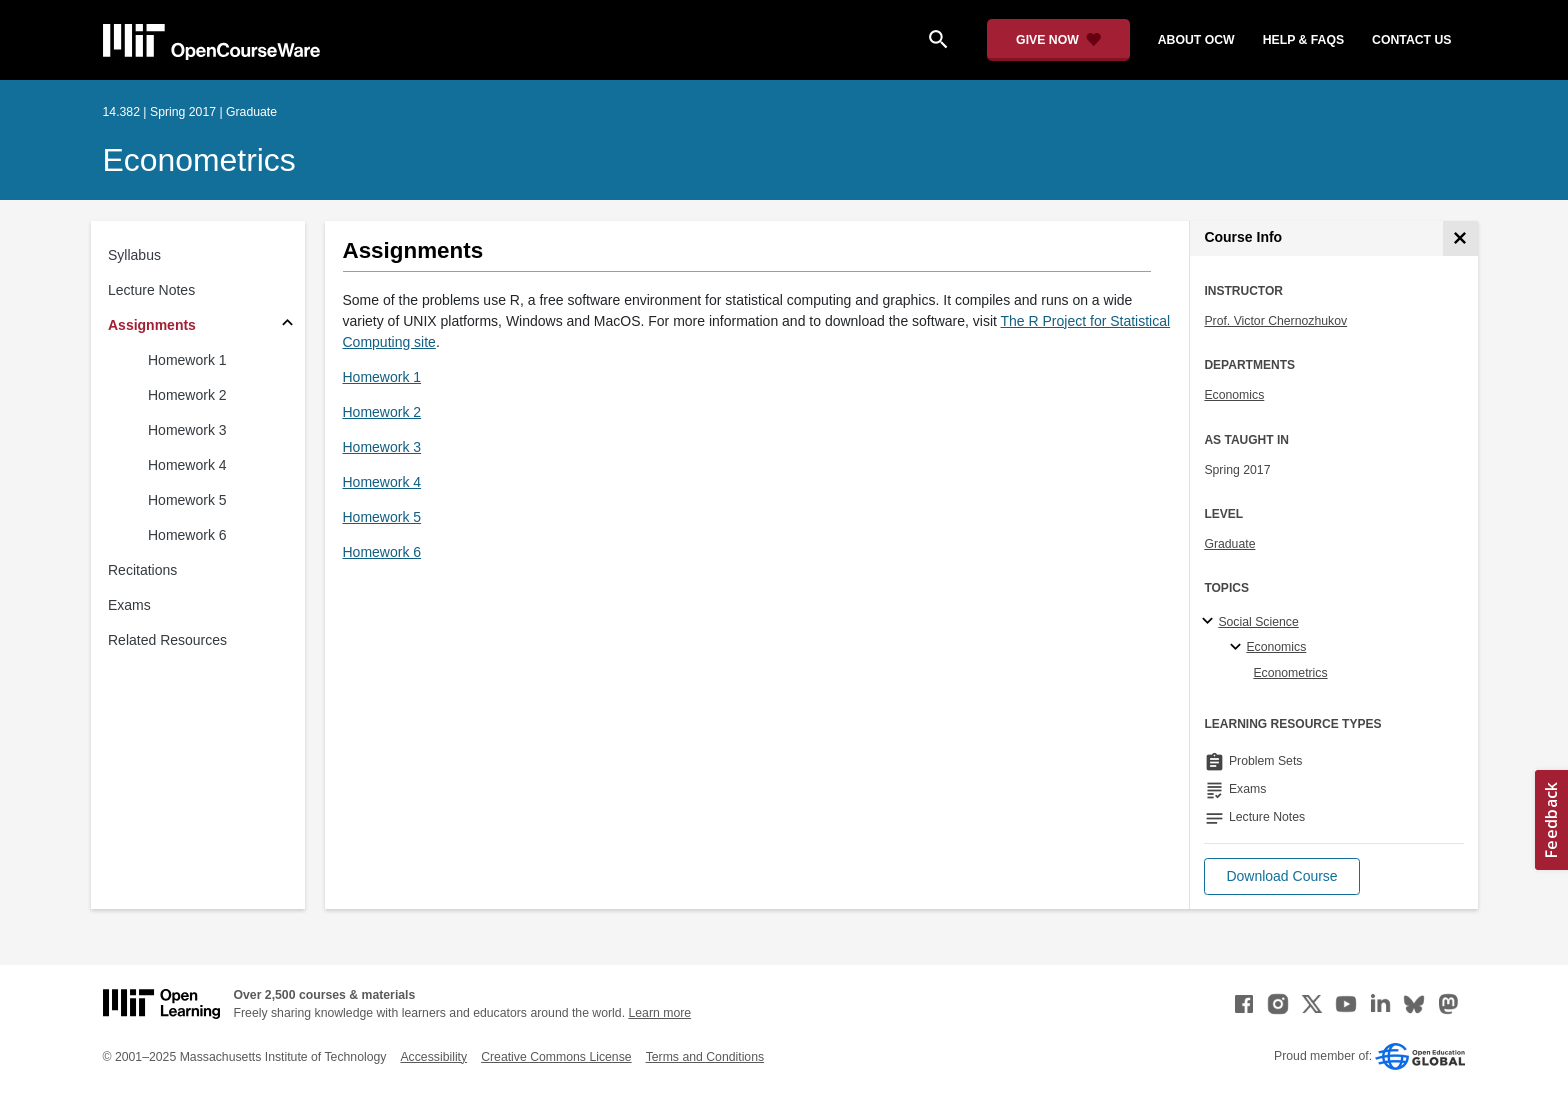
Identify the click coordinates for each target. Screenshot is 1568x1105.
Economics (1234, 395)
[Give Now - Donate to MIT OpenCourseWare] (1058, 40)
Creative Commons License (556, 1057)
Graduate (1229, 544)
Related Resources (167, 640)
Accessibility (433, 1057)
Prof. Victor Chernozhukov (1275, 321)
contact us (1411, 40)
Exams (129, 605)
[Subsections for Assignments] (287, 325)
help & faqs (1303, 40)
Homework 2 (187, 395)
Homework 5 (187, 500)
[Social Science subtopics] (1210, 622)
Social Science (1258, 622)
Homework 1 (187, 360)
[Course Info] (1460, 238)
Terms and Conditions (705, 1057)
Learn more (659, 1013)
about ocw (1196, 40)
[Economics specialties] (1238, 648)
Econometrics (199, 160)
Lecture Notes (151, 290)
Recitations (142, 570)
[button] (1281, 876)
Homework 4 (187, 465)
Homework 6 (187, 535)
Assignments (152, 325)
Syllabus (134, 255)
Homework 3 (187, 430)
